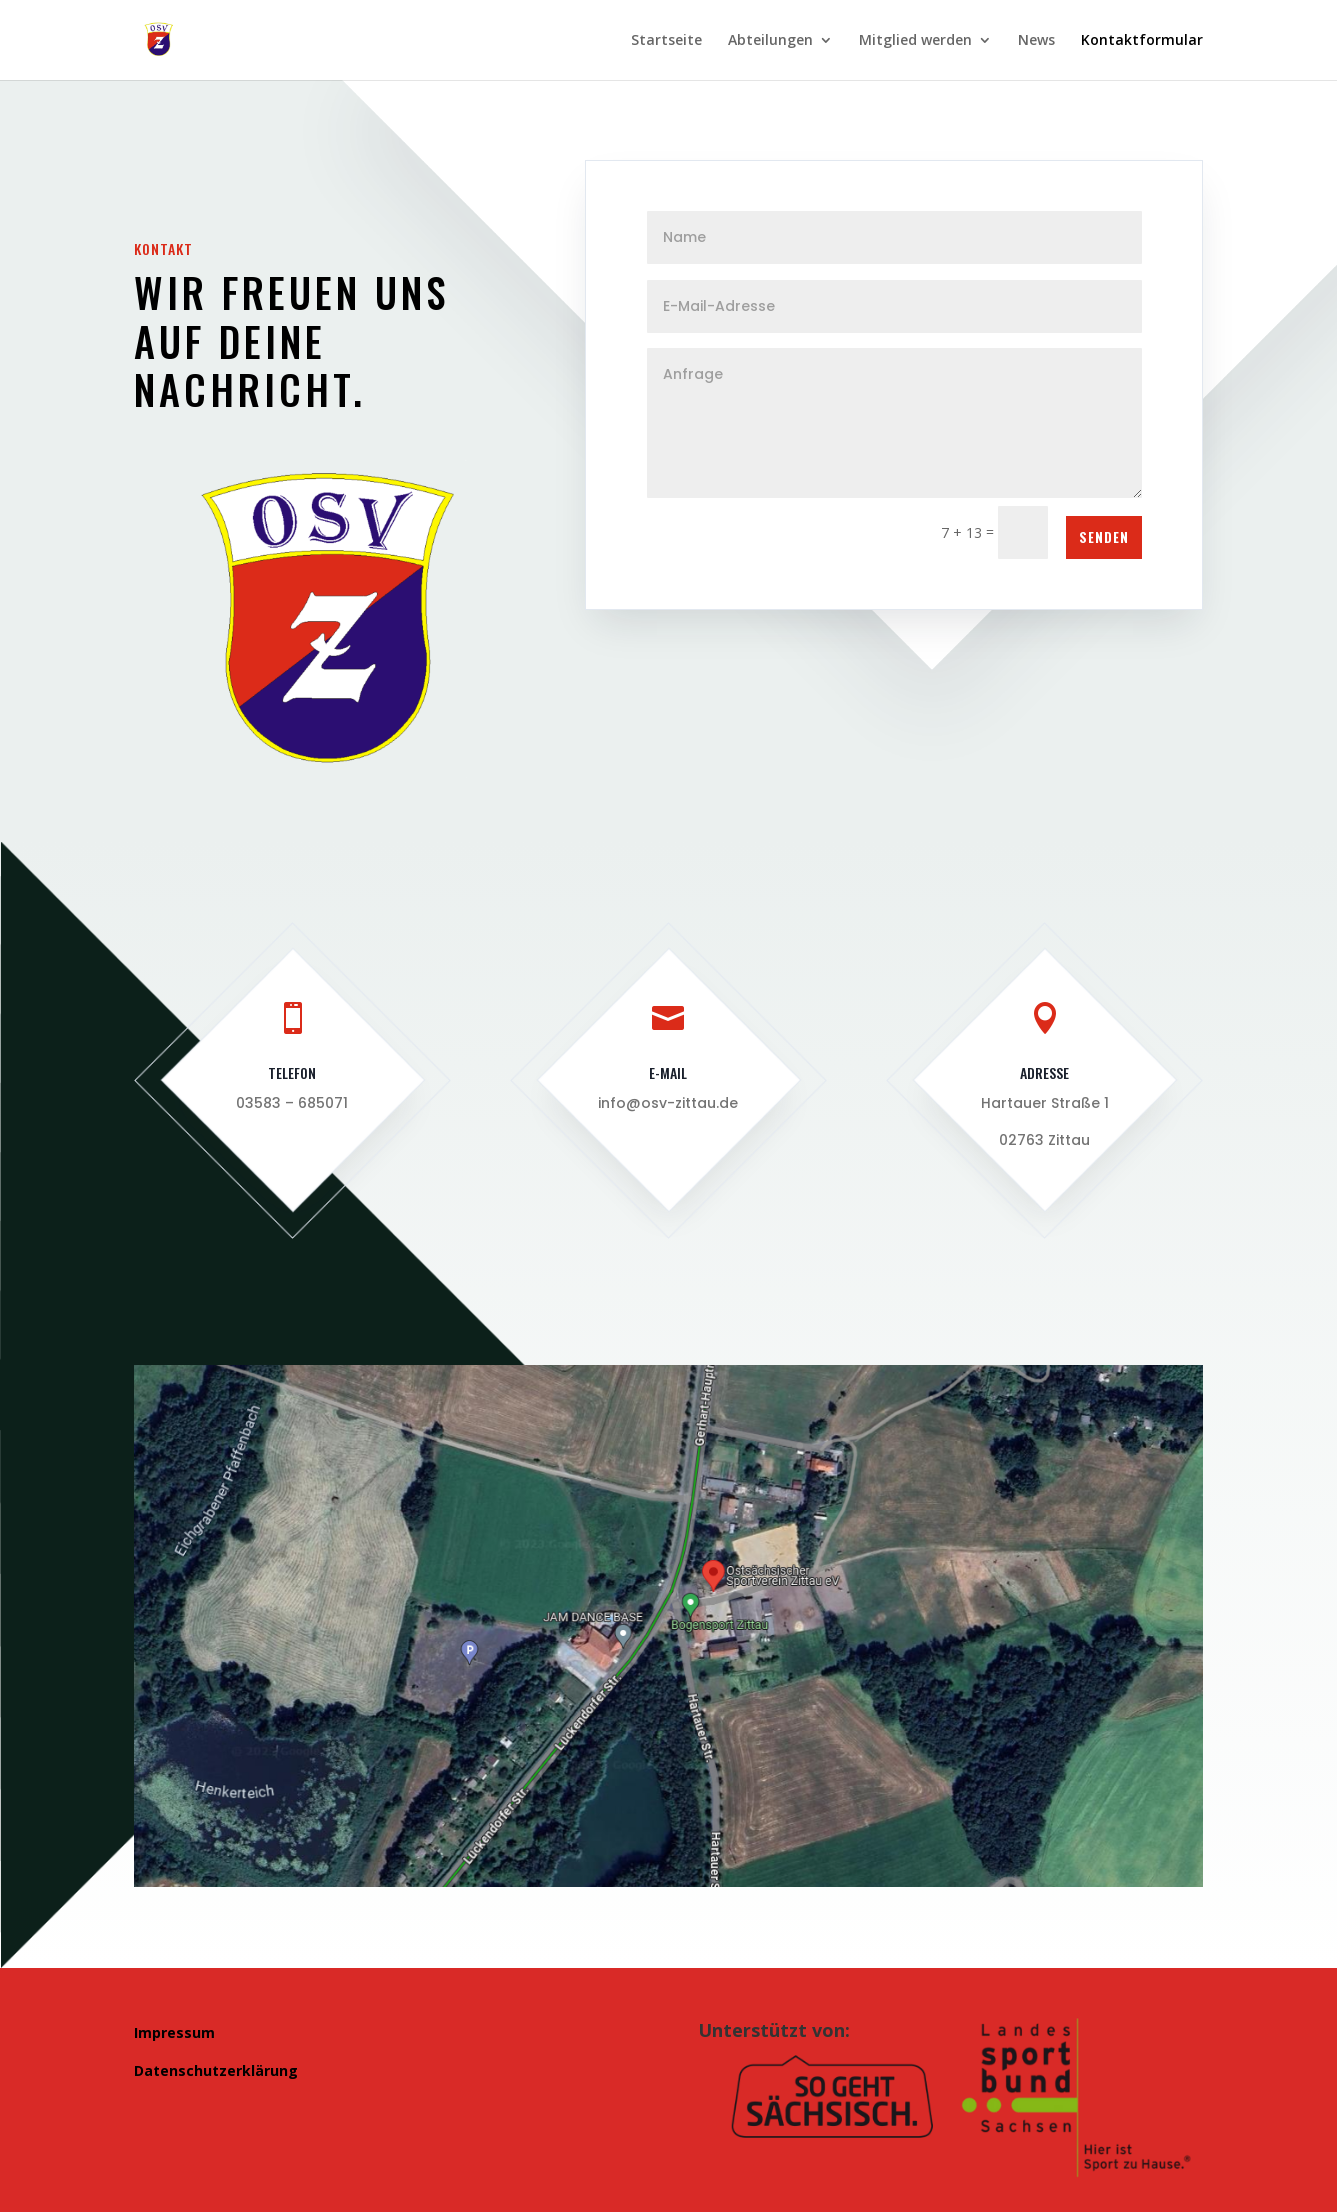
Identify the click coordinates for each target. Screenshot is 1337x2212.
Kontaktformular (1142, 41)
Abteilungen (770, 41)
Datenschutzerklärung (216, 2070)
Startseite (666, 41)
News (1036, 41)
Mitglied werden (915, 41)
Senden (1104, 537)
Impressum (174, 2032)
